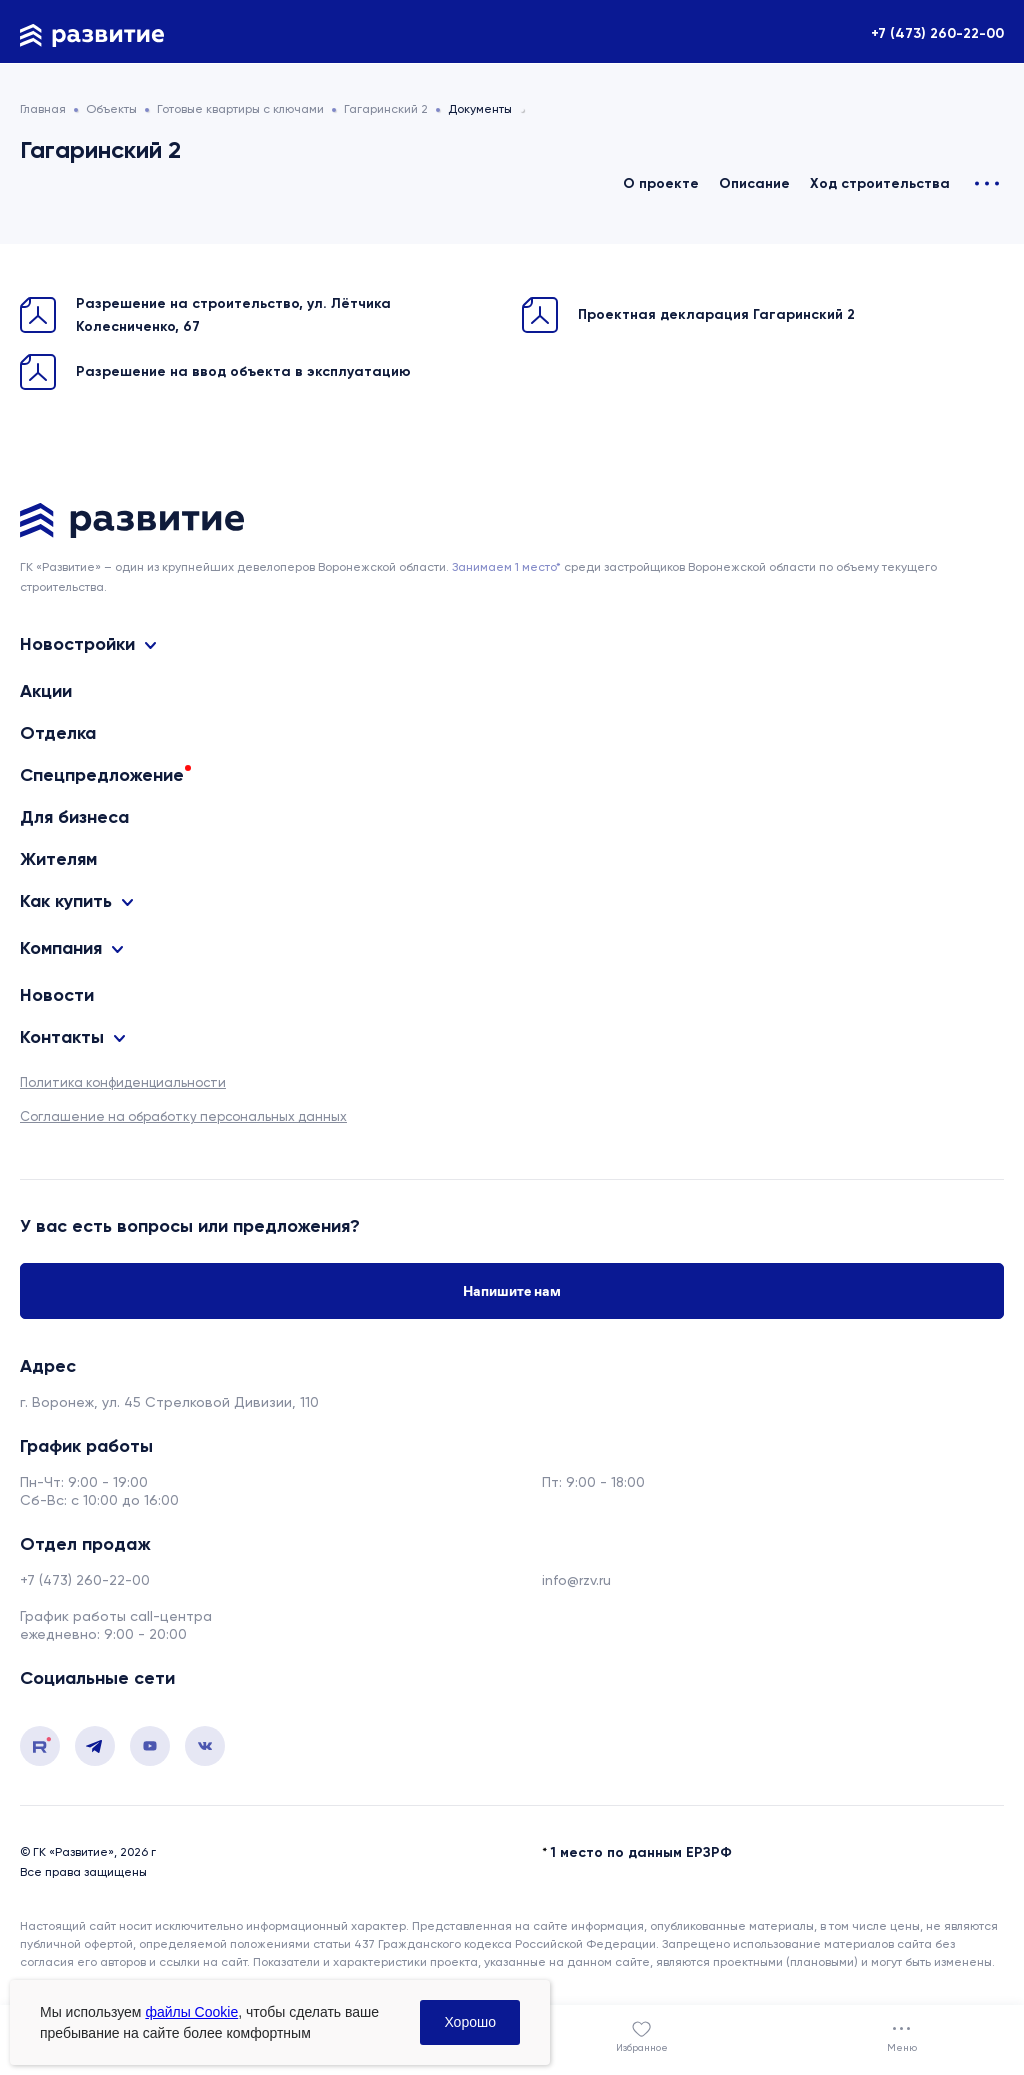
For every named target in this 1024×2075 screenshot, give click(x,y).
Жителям (58, 859)
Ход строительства (880, 183)
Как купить (66, 901)
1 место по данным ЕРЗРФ (641, 1852)
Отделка (58, 733)
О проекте (661, 183)
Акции (46, 691)
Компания (61, 948)
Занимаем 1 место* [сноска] (506, 567)
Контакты (62, 1037)
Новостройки (77, 644)
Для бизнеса (74, 817)
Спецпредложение (102, 775)
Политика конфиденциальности (123, 1082)
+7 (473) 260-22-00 (937, 33)
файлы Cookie (191, 2012)
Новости (57, 995)
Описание (754, 183)
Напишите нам (512, 1291)
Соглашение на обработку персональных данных (183, 1116)
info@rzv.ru (576, 1580)
